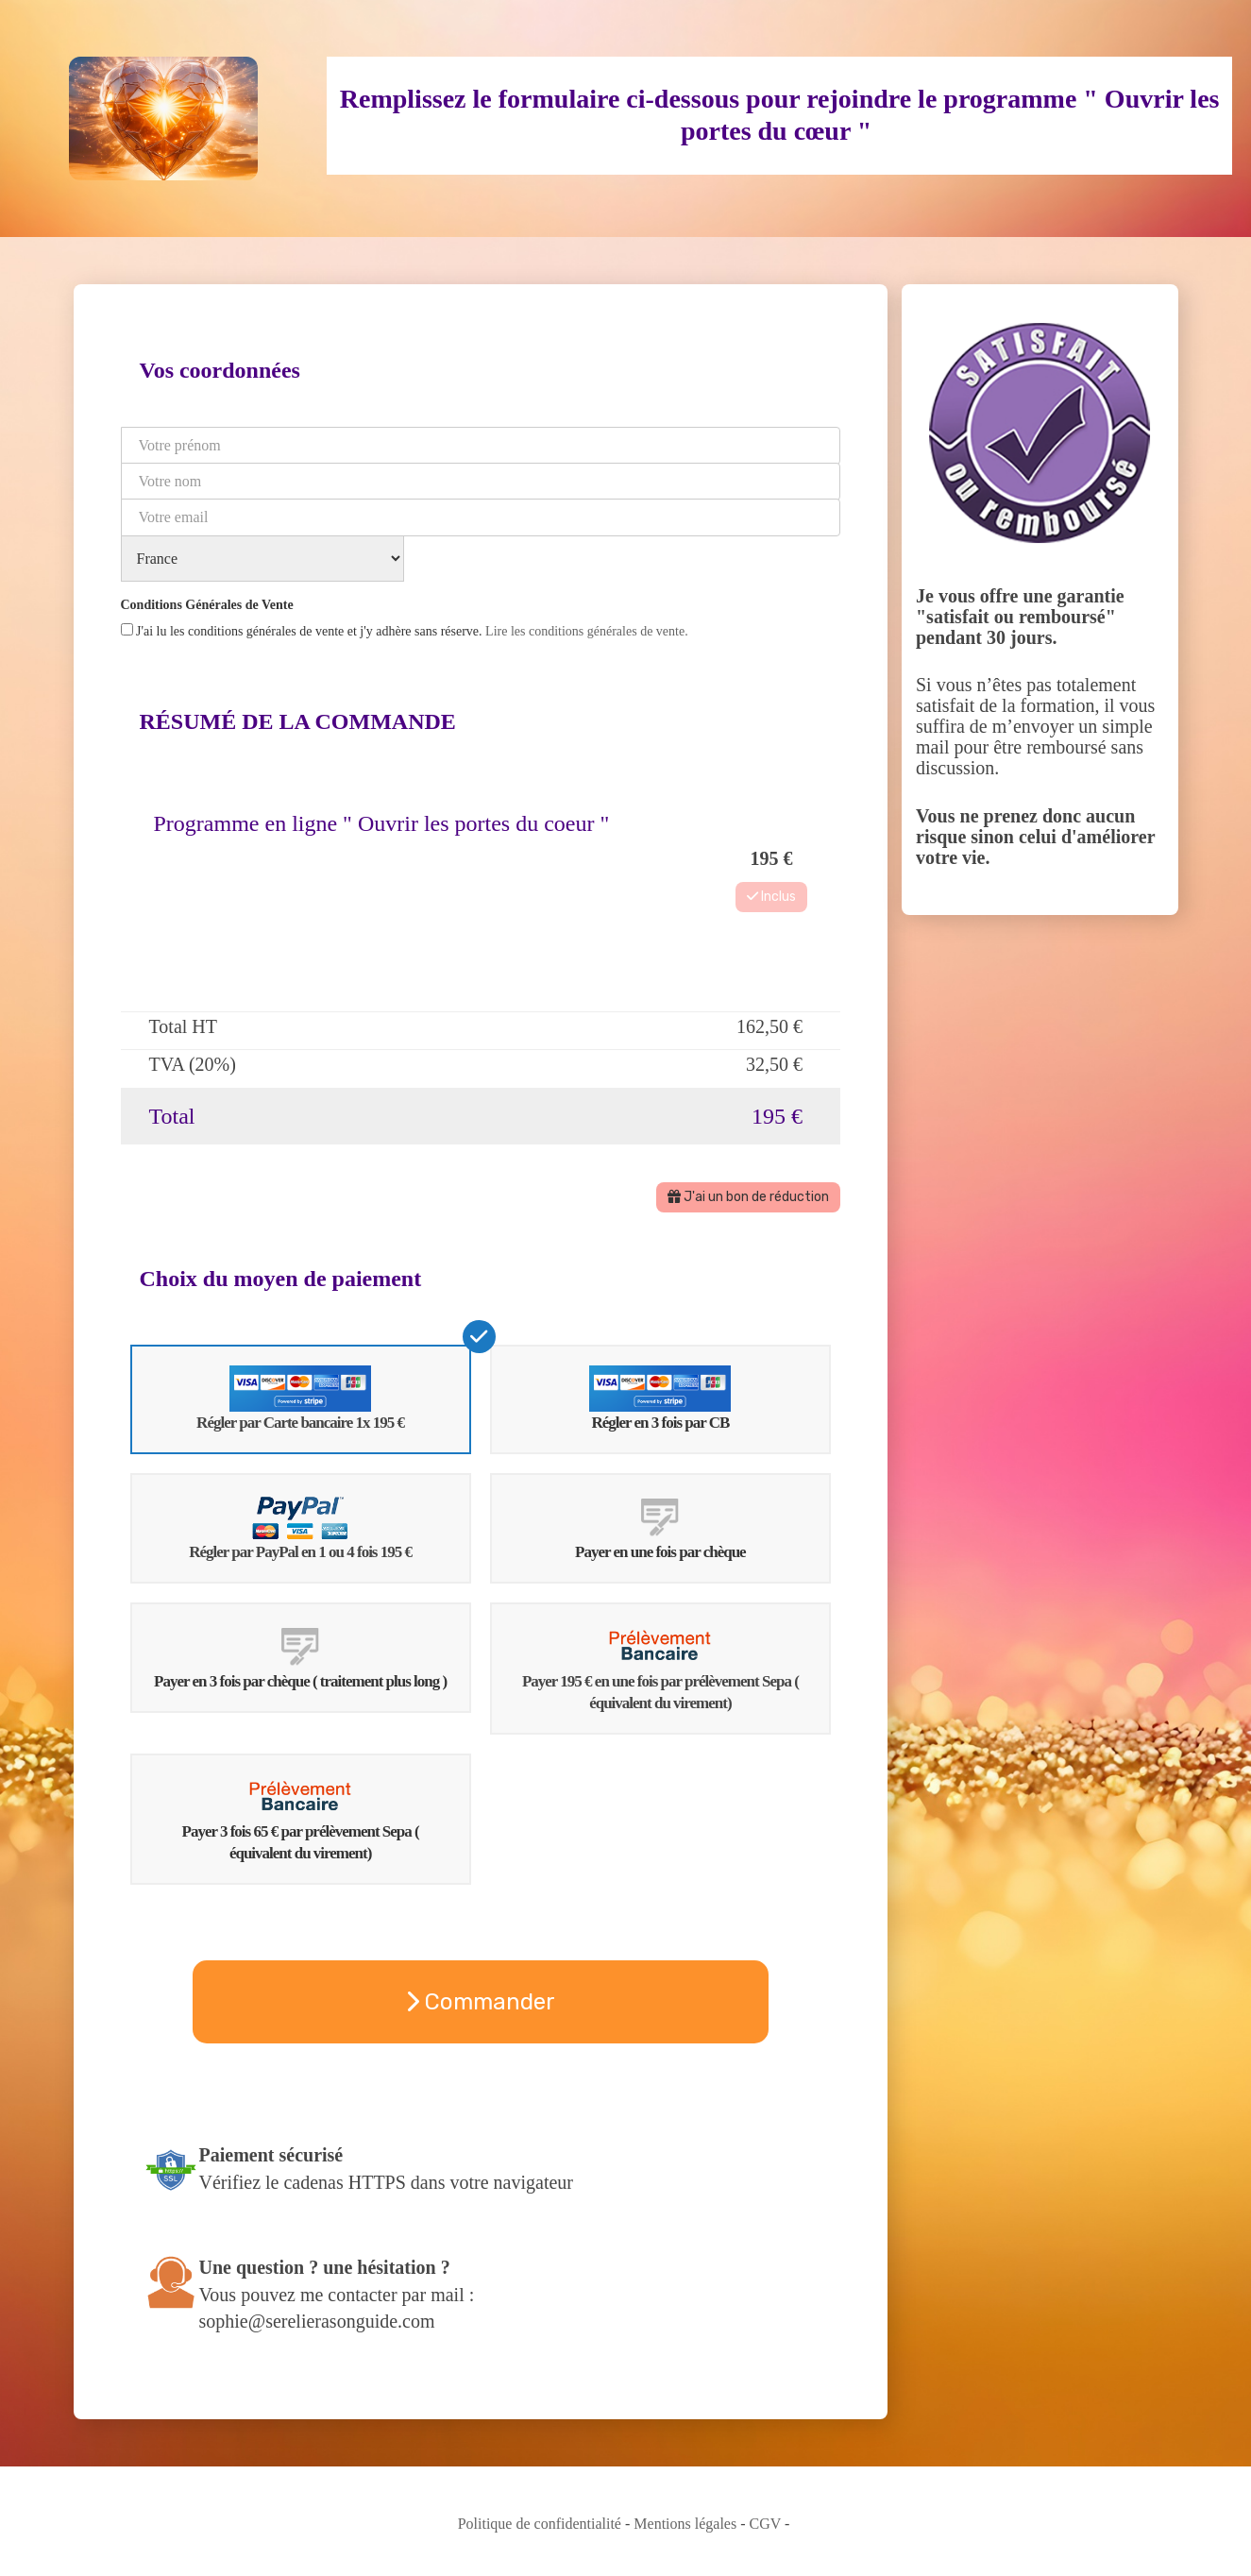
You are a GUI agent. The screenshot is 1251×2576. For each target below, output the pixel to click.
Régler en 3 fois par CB (660, 1398)
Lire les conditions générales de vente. (586, 631)
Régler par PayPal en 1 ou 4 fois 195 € (300, 1527)
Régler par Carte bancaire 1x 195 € (300, 1398)
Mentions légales (685, 2524)
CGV (766, 2524)
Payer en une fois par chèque (660, 1527)
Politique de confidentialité (539, 2524)
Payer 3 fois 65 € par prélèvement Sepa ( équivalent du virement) (300, 1818)
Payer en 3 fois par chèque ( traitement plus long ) (300, 1656)
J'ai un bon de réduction (748, 1197)
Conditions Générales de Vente (207, 605)
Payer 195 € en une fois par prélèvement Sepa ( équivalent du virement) (660, 1667)
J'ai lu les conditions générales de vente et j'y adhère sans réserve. (404, 630)
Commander (480, 2002)
